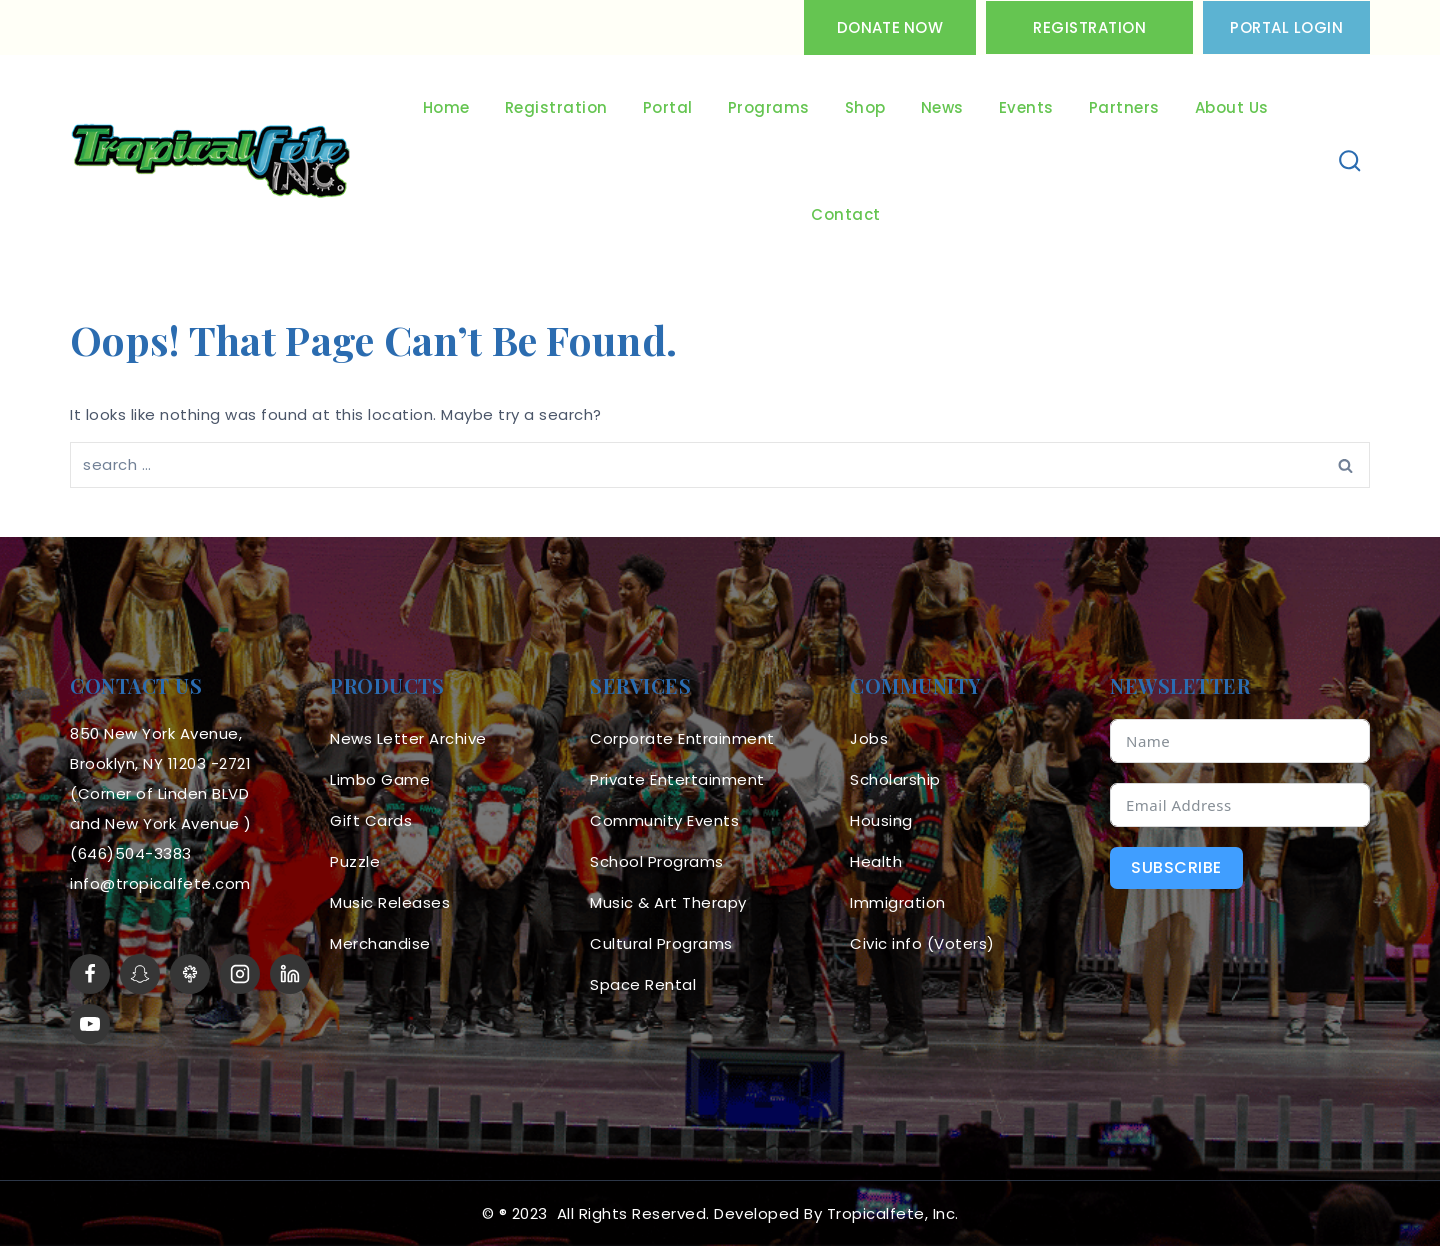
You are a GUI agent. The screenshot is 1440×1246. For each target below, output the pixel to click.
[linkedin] (290, 974)
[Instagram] (240, 974)
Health (876, 861)
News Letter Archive (408, 738)
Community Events (664, 820)
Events (1026, 107)
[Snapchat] (140, 974)
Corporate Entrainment (682, 738)
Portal (668, 107)
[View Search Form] (1350, 161)
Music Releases (390, 902)
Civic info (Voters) (922, 943)
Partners (1124, 107)
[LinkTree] (190, 974)
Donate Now (890, 27)
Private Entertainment (677, 779)
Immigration (898, 902)
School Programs (657, 861)
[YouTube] (90, 1024)
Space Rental (643, 984)
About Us (1232, 107)
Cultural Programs (661, 943)
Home (446, 107)
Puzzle (355, 861)
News (942, 107)
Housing (881, 820)
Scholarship (895, 779)
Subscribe (1176, 867)
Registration (1089, 27)
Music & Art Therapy (668, 902)
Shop (865, 107)
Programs (769, 107)
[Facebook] (90, 974)
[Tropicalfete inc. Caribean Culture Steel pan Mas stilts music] (211, 162)
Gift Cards (371, 820)
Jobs (869, 738)
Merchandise (380, 943)
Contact (846, 214)
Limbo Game (380, 779)
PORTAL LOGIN (1286, 27)
